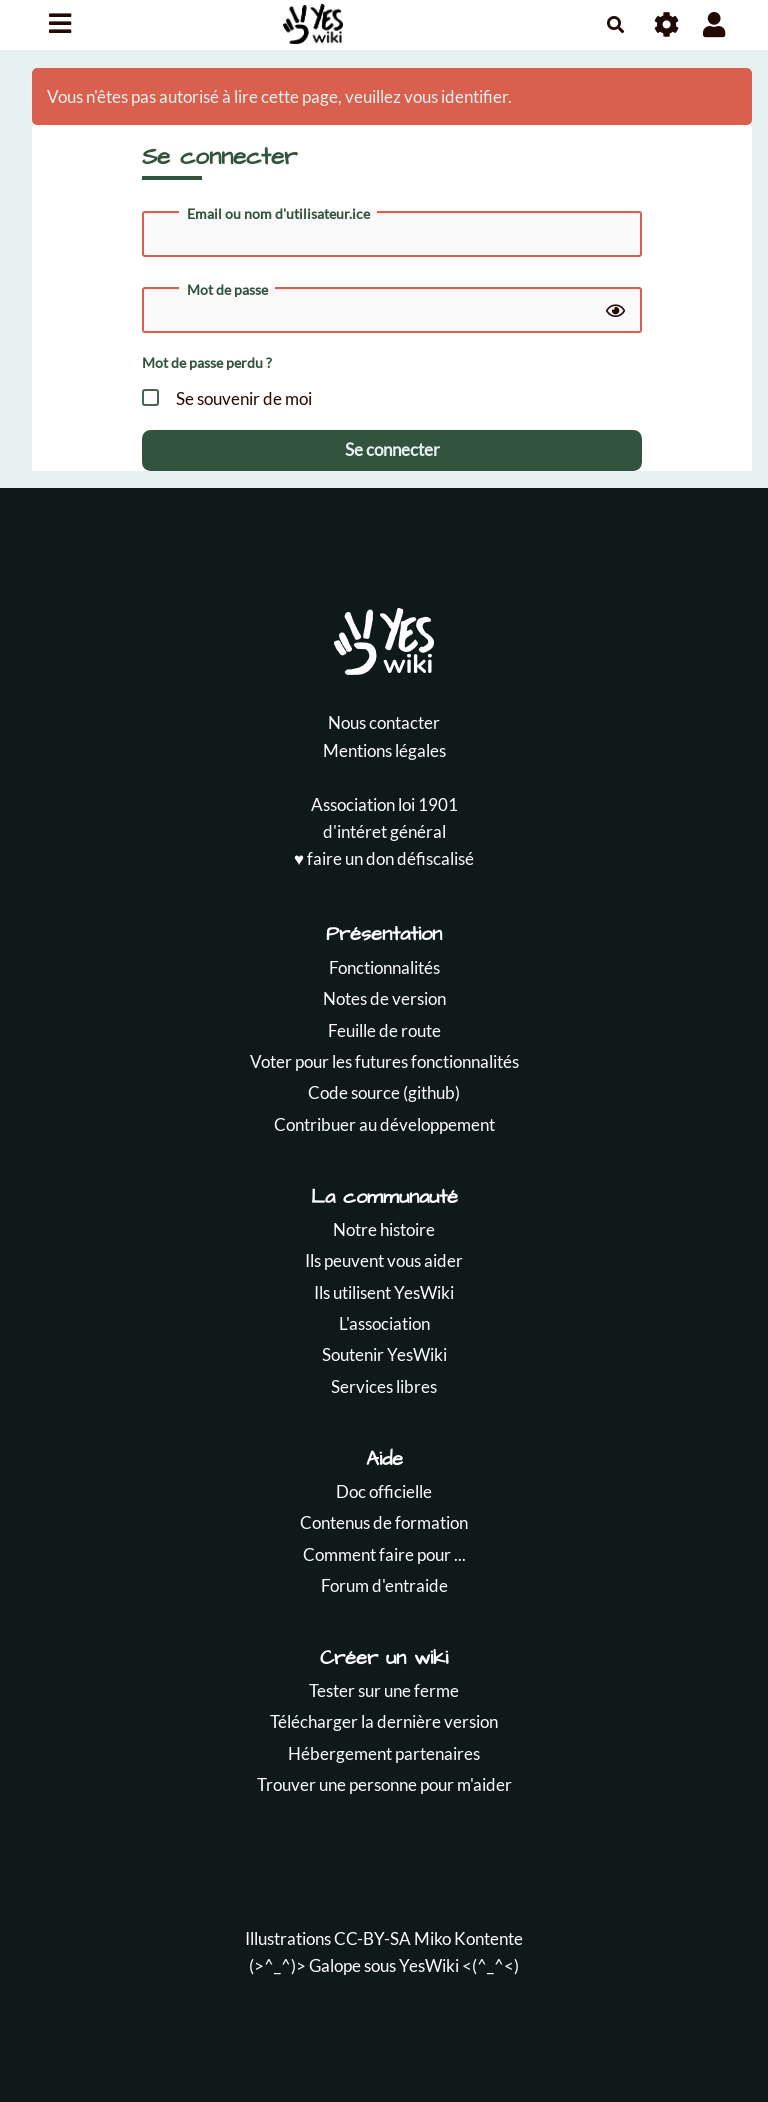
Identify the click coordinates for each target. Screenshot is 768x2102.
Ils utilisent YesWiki (384, 1292)
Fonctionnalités (384, 967)
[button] (714, 24)
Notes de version (384, 998)
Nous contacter (384, 722)
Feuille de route (384, 1030)
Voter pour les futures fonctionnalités (384, 1061)
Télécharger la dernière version (384, 1721)
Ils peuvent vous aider (384, 1260)
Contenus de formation (384, 1522)
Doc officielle (384, 1491)
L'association (384, 1323)
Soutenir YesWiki (384, 1354)
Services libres (384, 1386)
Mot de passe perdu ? (207, 362)
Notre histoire (384, 1229)
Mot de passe (227, 290)
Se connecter (392, 449)
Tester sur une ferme (384, 1690)
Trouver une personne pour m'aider (384, 1784)
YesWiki (429, 1965)
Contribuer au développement (384, 1124)
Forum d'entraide (384, 1585)
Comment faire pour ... (384, 1554)
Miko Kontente (468, 1938)
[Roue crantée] (667, 24)
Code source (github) (384, 1092)
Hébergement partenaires (384, 1753)
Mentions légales (384, 750)
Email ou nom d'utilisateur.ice (278, 214)
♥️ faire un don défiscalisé (384, 858)
